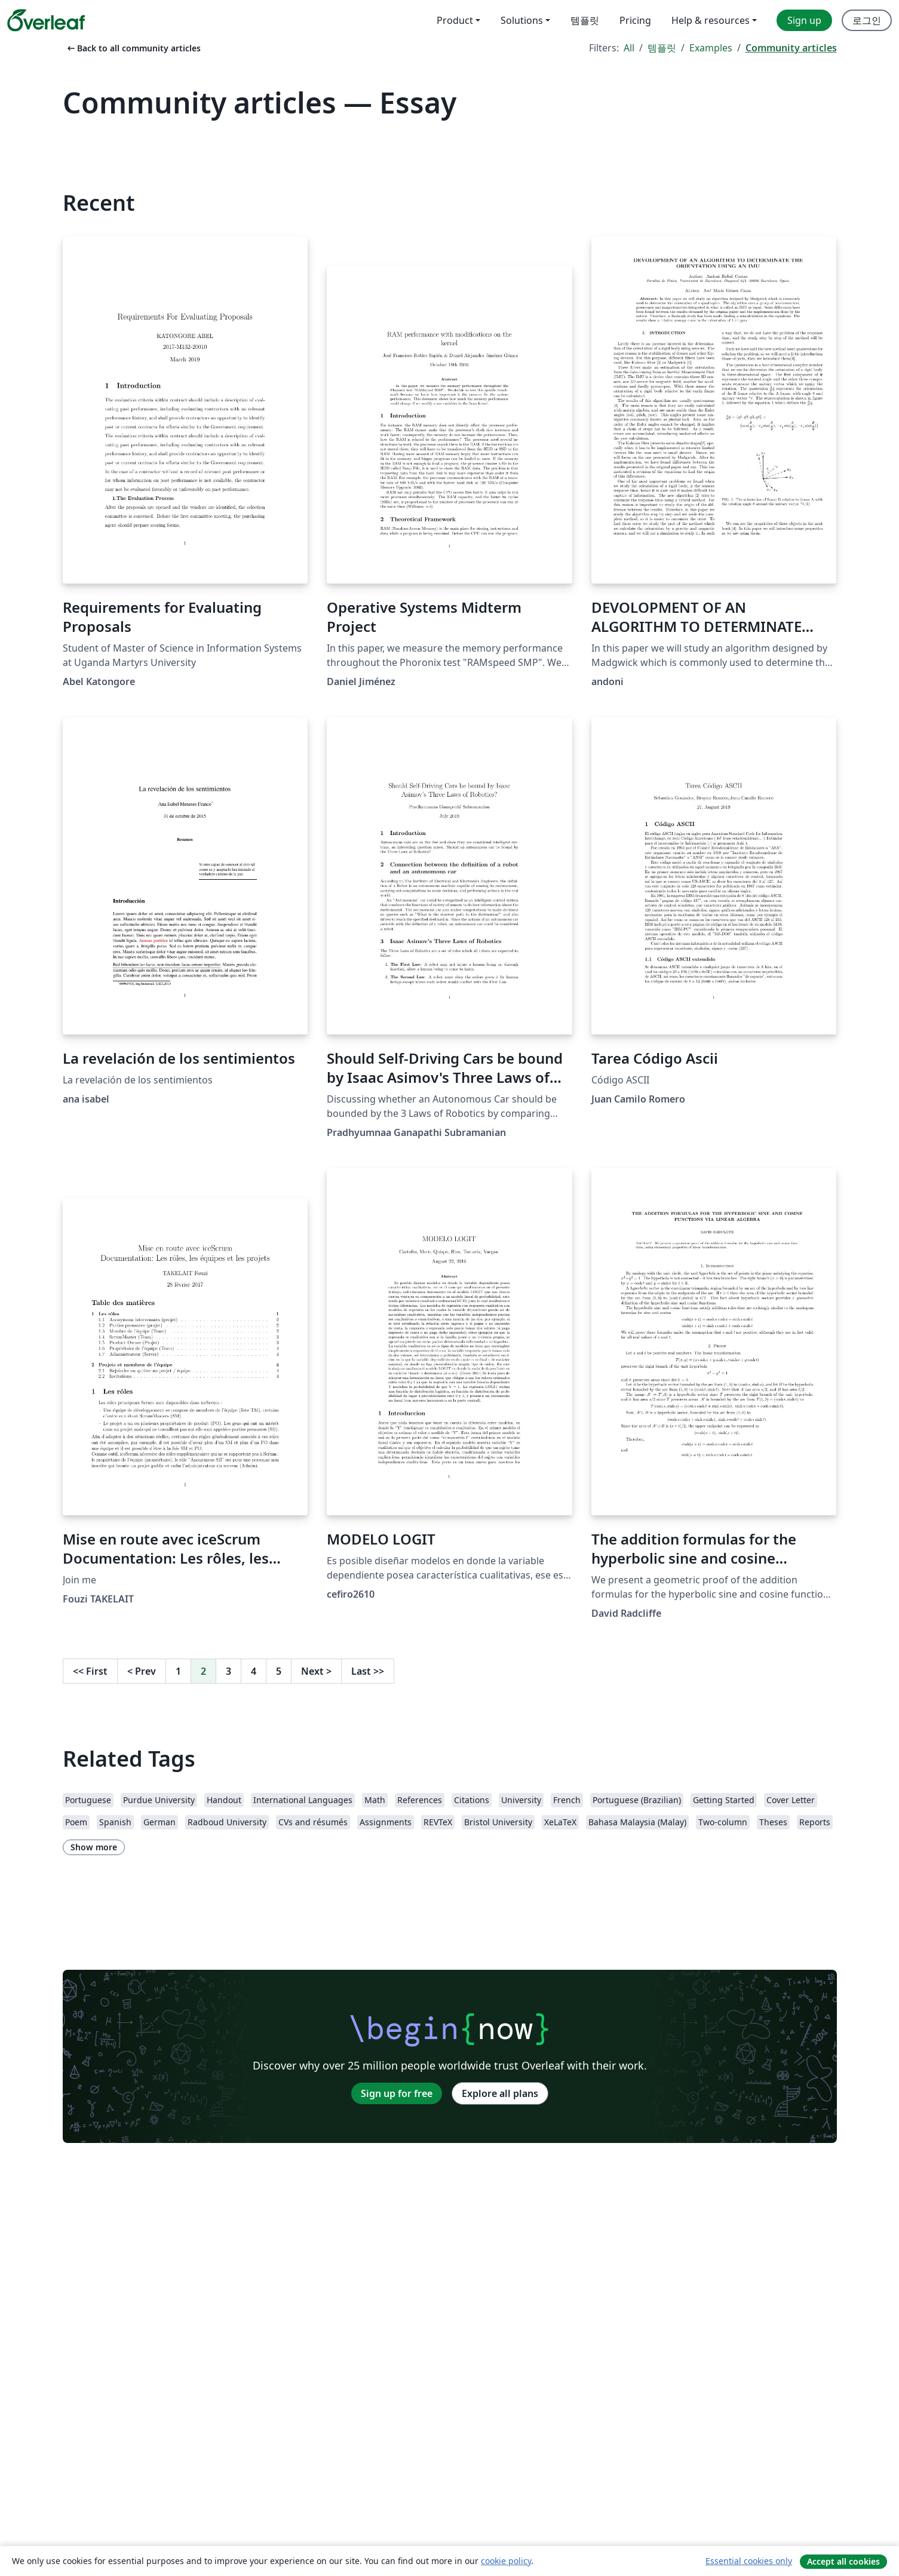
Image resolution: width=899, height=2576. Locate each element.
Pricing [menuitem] (635, 20)
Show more (93, 1847)
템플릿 (662, 47)
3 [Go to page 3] (228, 1671)
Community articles (791, 47)
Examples (710, 47)
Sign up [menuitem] (804, 20)
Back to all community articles (133, 48)
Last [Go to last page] (367, 1671)
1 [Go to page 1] (178, 1671)
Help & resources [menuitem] (710, 20)
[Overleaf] (46, 20)
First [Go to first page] (90, 1671)
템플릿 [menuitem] (584, 20)
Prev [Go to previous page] (141, 1671)
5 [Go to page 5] (278, 1671)
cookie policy (506, 2560)
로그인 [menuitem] (866, 20)
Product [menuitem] (455, 20)
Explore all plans (500, 2093)
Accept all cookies (843, 2561)
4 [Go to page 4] (253, 1671)
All (629, 47)
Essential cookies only (748, 2560)
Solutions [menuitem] (522, 20)
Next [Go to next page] (316, 1671)
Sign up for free (396, 2093)
